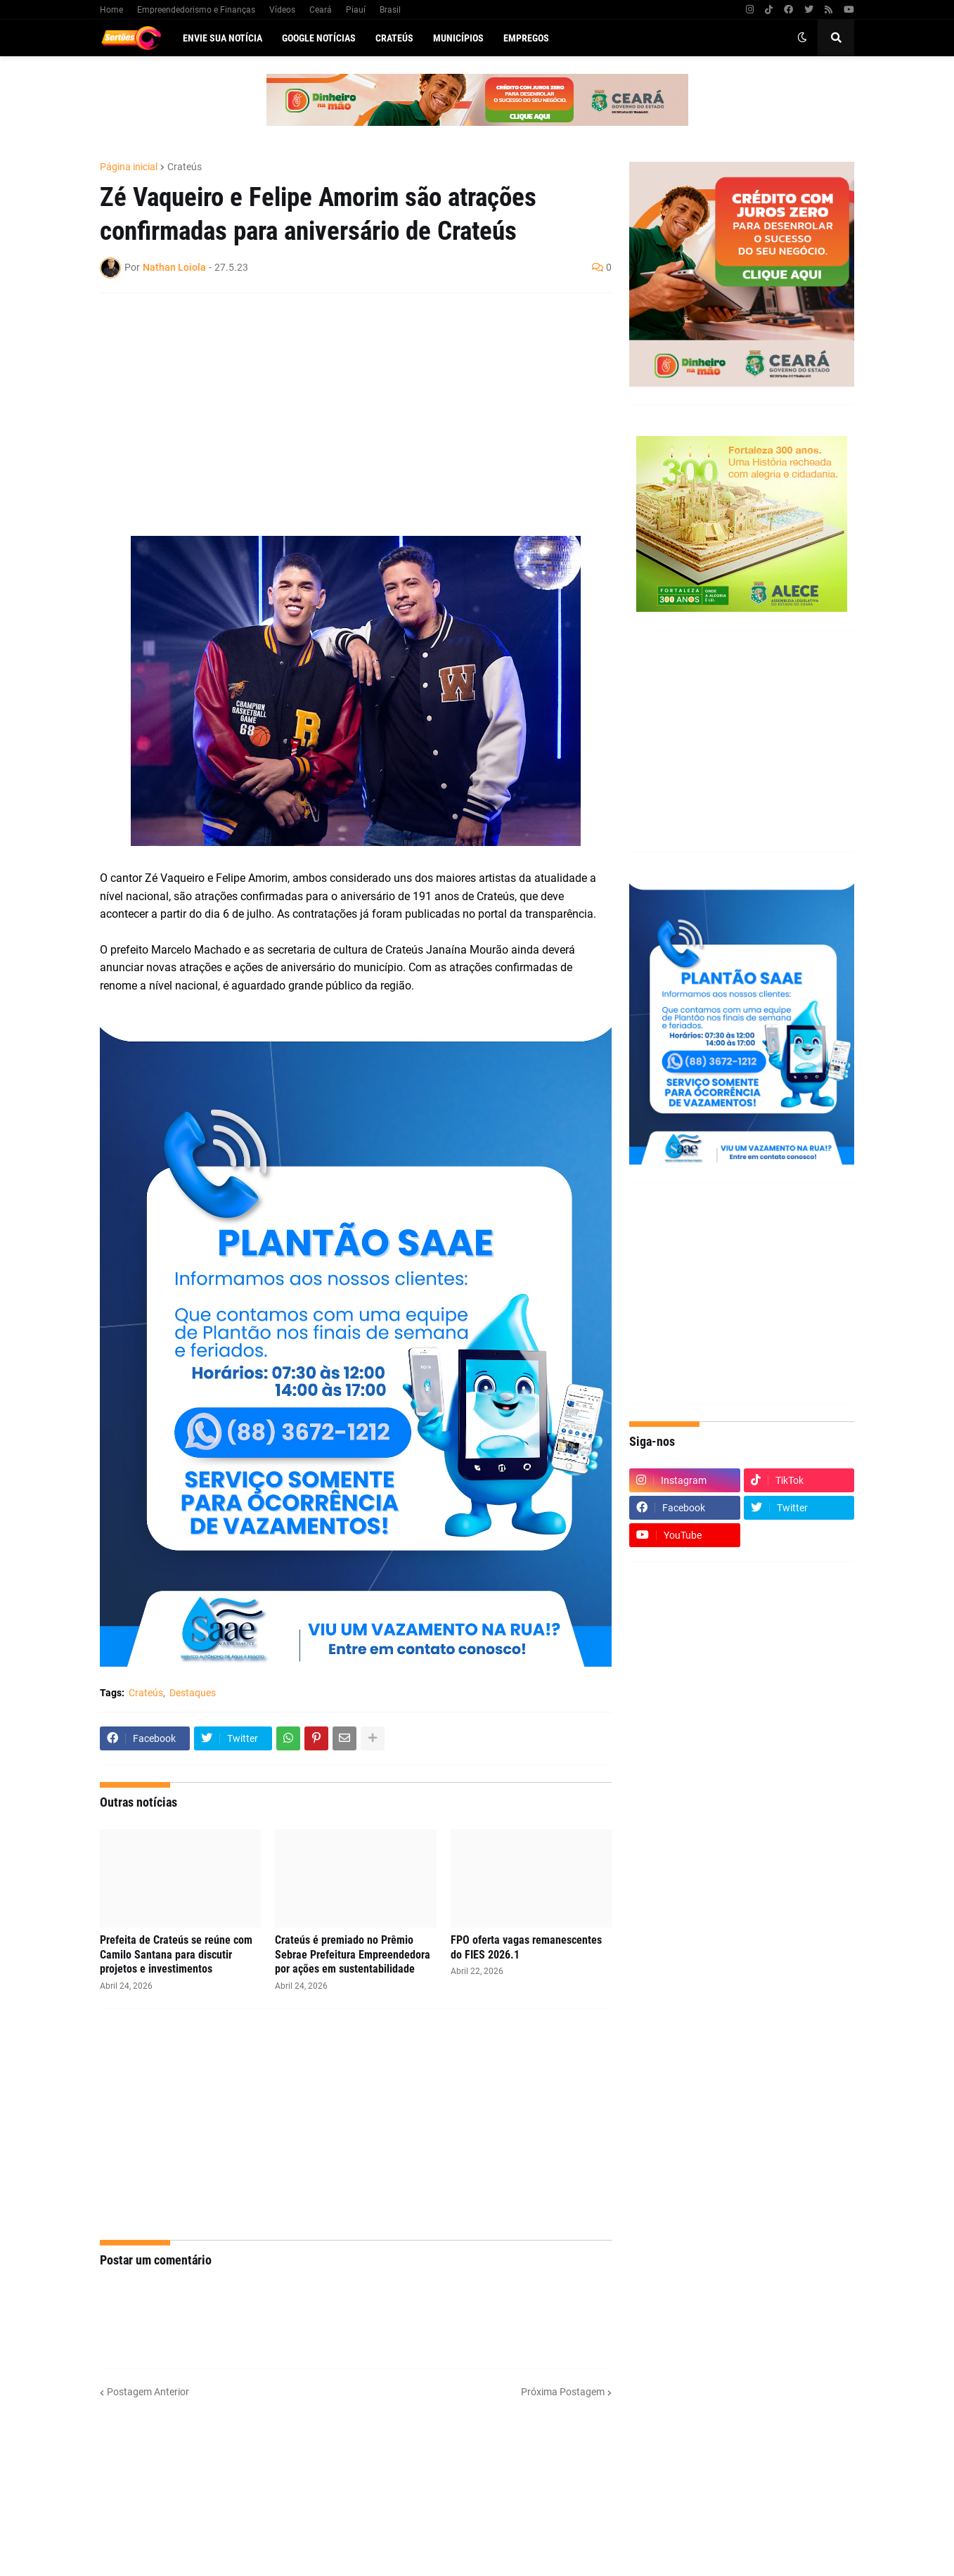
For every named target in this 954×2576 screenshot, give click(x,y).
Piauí (356, 10)
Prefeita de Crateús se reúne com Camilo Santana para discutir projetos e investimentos (176, 1954)
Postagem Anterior (148, 2391)
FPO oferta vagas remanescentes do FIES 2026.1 (526, 1947)
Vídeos (282, 10)
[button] (802, 38)
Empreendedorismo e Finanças (196, 10)
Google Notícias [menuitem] (319, 38)
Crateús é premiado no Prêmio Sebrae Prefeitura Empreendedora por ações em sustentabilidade (352, 1954)
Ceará (320, 10)
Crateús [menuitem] (394, 38)
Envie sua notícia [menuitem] (222, 38)
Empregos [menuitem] (526, 38)
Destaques (192, 1693)
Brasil (390, 10)
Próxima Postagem (563, 2391)
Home (111, 10)
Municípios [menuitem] (458, 38)
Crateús (184, 167)
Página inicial (128, 167)
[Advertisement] (342, 405)
